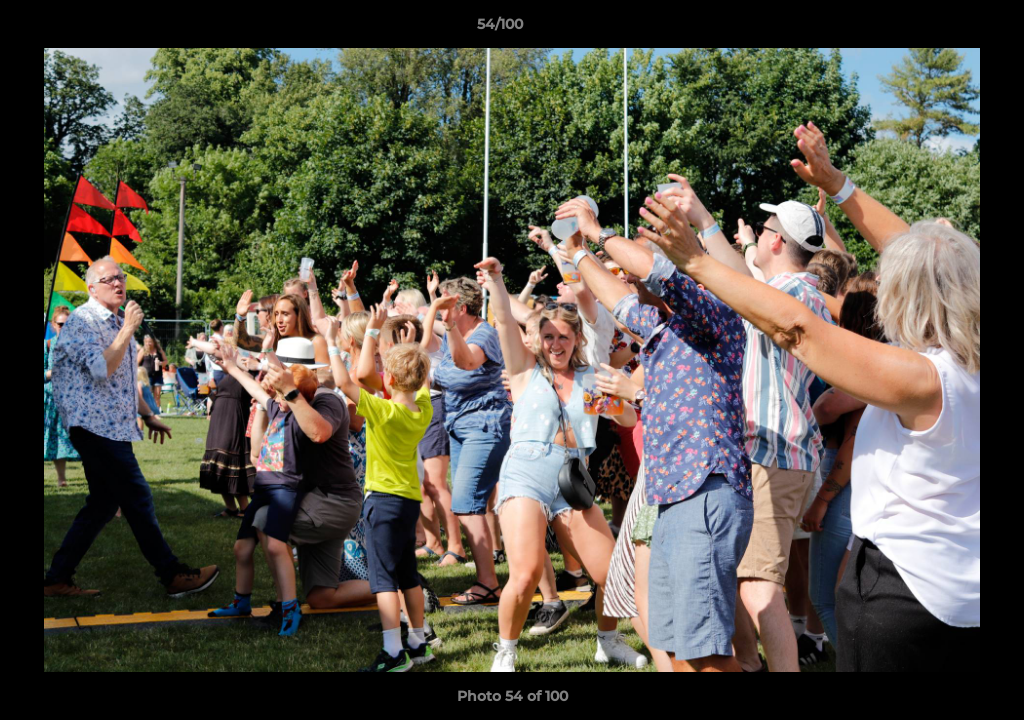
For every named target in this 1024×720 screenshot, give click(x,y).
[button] (940, 29)
